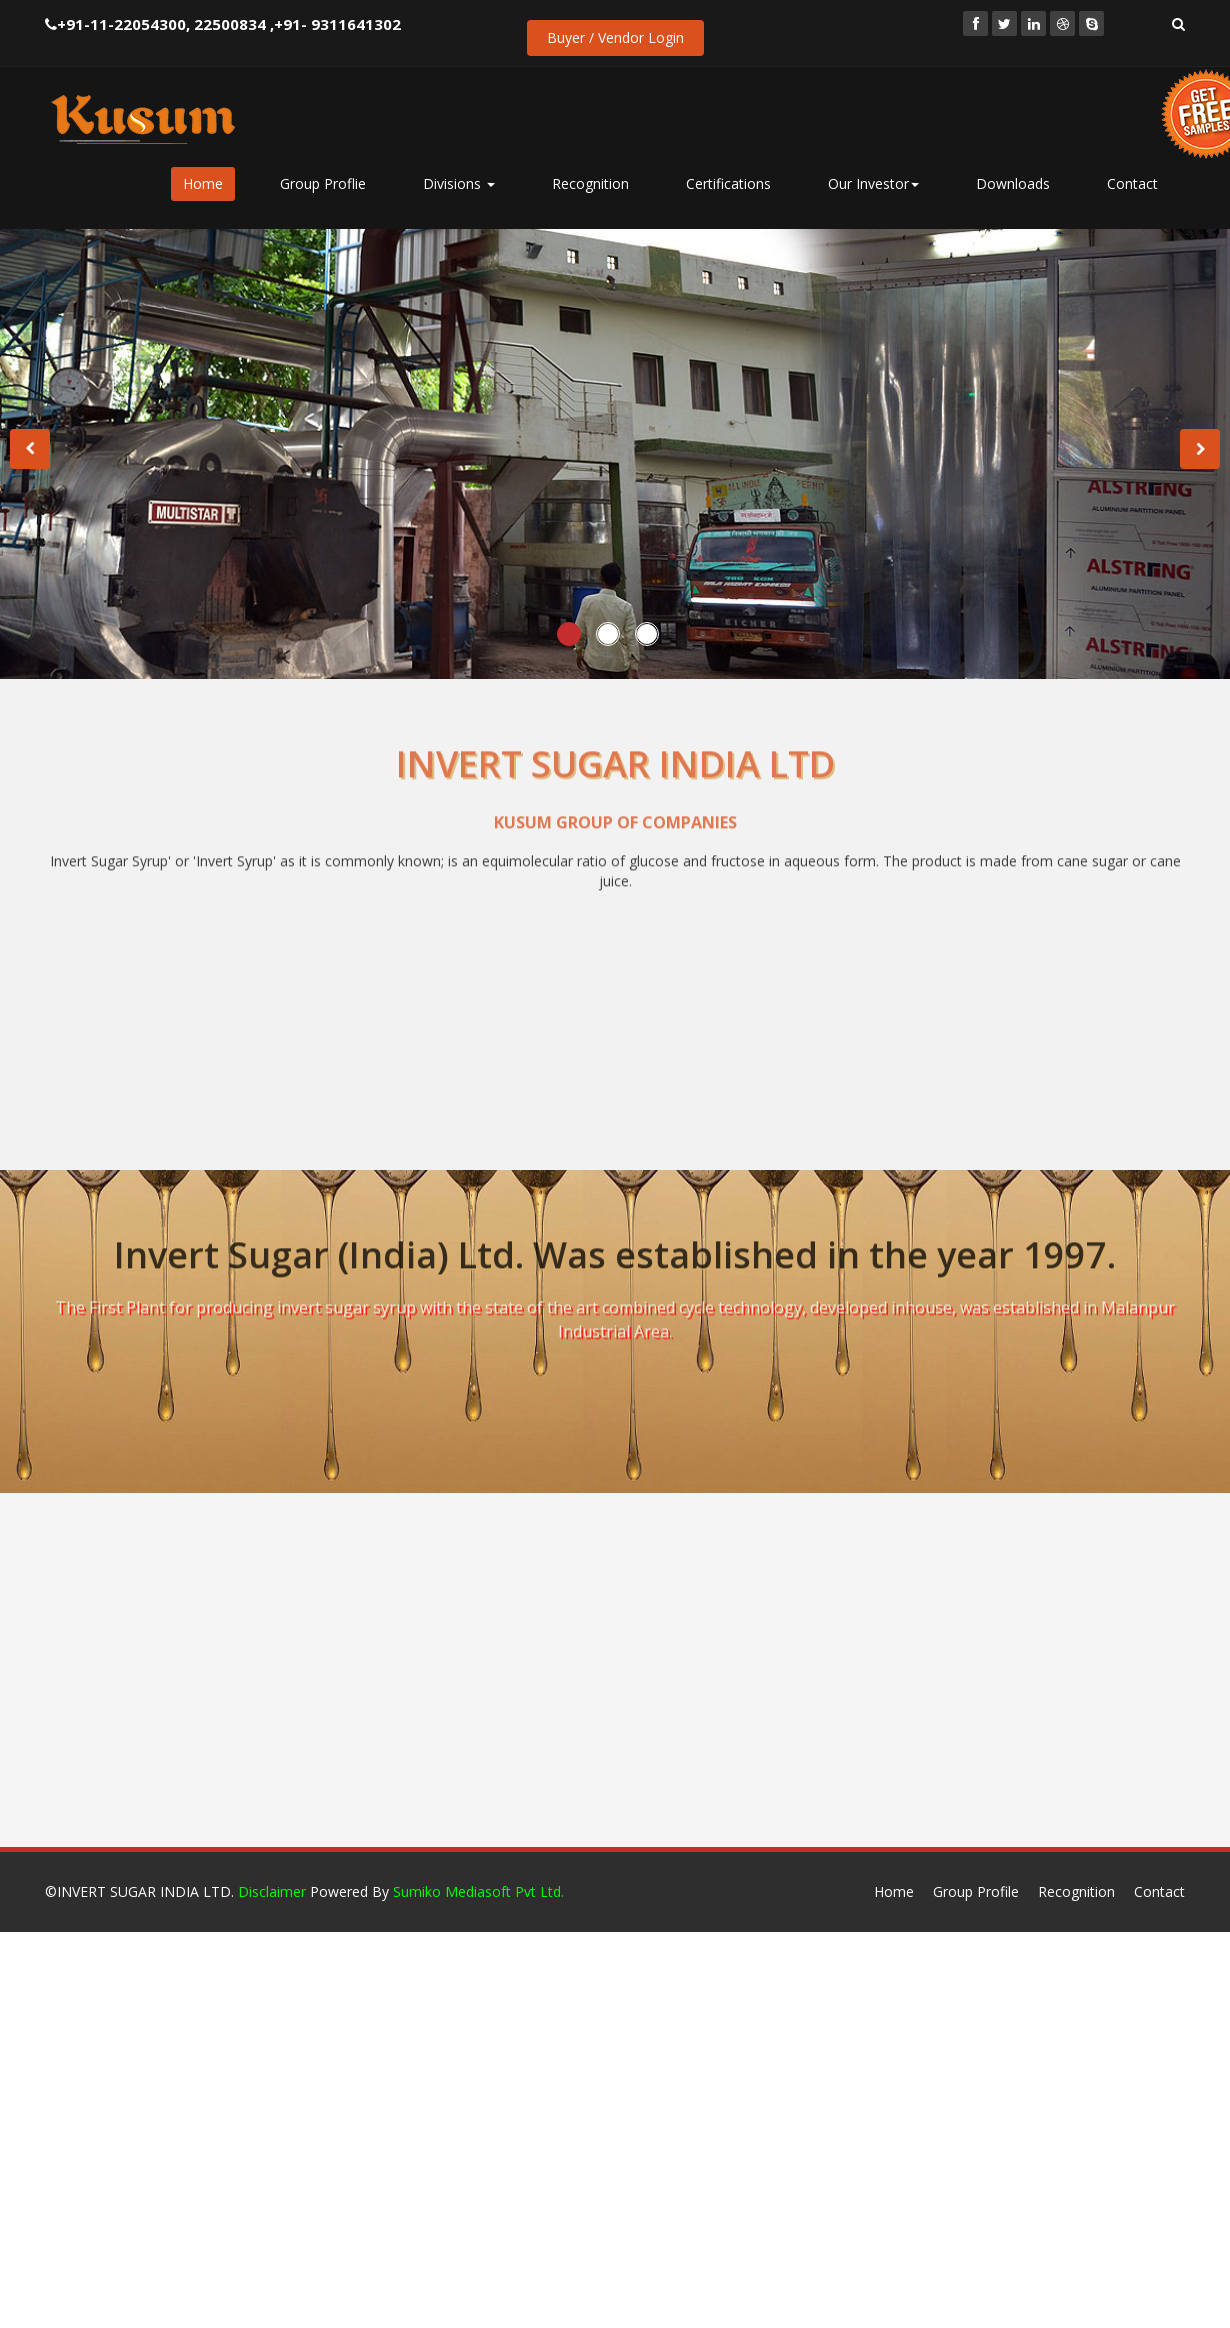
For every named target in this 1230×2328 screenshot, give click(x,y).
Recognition (590, 183)
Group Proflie (323, 183)
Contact (1132, 183)
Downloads (1013, 183)
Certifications (728, 183)
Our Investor (873, 183)
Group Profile (976, 1891)
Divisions (459, 183)
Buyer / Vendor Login (615, 37)
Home (203, 183)
